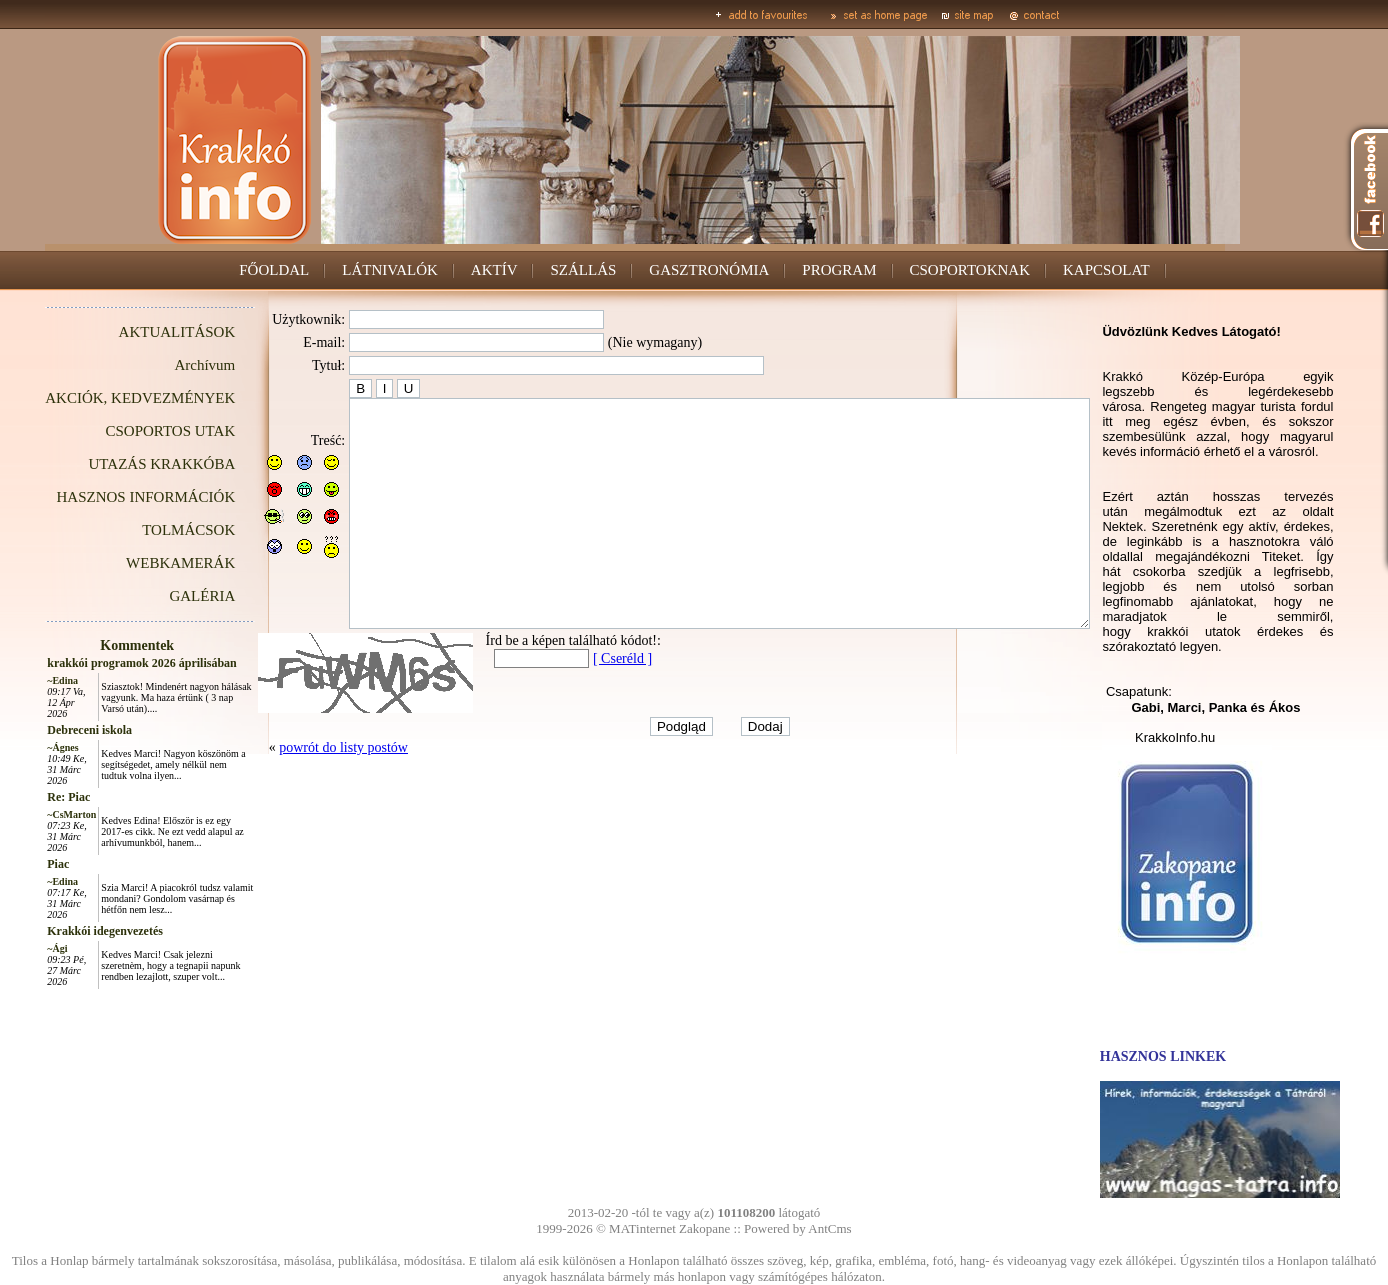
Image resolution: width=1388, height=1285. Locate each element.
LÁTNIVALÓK (390, 270)
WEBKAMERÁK (135, 563)
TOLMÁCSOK (143, 530)
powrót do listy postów (298, 792)
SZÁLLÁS (583, 270)
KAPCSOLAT (1106, 270)
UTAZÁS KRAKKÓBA (117, 464)
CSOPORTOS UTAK (126, 431)
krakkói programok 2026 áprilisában (96, 663)
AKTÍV (494, 270)
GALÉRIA (157, 596)
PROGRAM (839, 270)
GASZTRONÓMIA (709, 270)
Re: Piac (23, 797)
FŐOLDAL (274, 270)
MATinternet (642, 1228)
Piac (13, 864)
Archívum (159, 365)
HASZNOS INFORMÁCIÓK (100, 497)
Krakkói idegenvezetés (60, 931)
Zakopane (704, 1228)
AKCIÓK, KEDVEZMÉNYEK (95, 398)
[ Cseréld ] (577, 703)
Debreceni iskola (44, 730)
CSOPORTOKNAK (970, 270)
